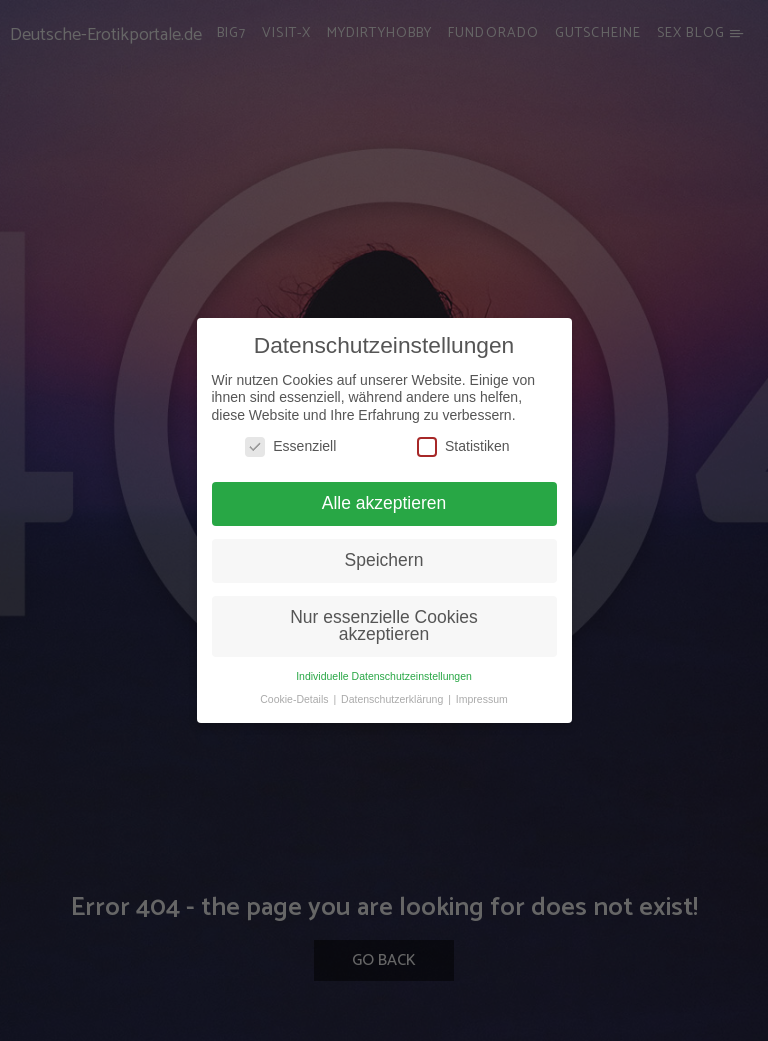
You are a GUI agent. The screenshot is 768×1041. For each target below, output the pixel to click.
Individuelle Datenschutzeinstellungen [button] (384, 676)
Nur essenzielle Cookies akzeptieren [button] (384, 626)
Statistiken (463, 446)
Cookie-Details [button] (295, 699)
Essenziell (290, 446)
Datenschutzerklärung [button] (393, 699)
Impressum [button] (482, 699)
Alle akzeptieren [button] (384, 503)
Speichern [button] (384, 560)
